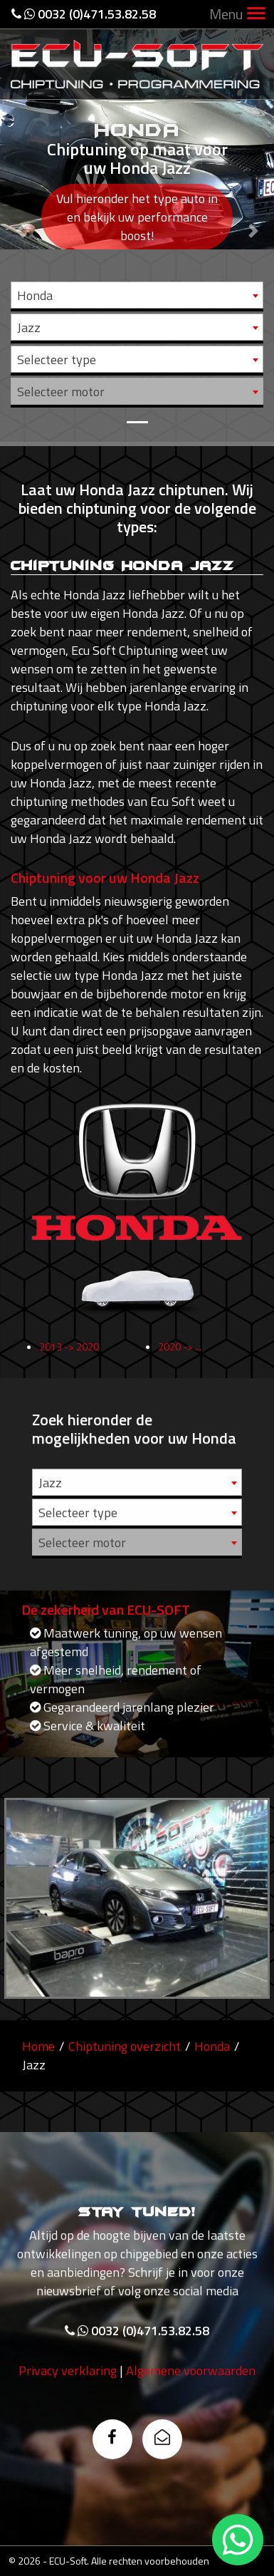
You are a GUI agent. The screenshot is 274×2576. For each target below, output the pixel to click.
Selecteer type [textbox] (56, 359)
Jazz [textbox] (29, 327)
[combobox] (137, 295)
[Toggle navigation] (256, 14)
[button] (20, 221)
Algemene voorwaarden (190, 2391)
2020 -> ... (179, 1367)
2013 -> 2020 (69, 1367)
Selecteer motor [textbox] (61, 391)
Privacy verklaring (68, 2391)
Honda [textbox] (35, 295)
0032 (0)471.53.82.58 (83, 14)
